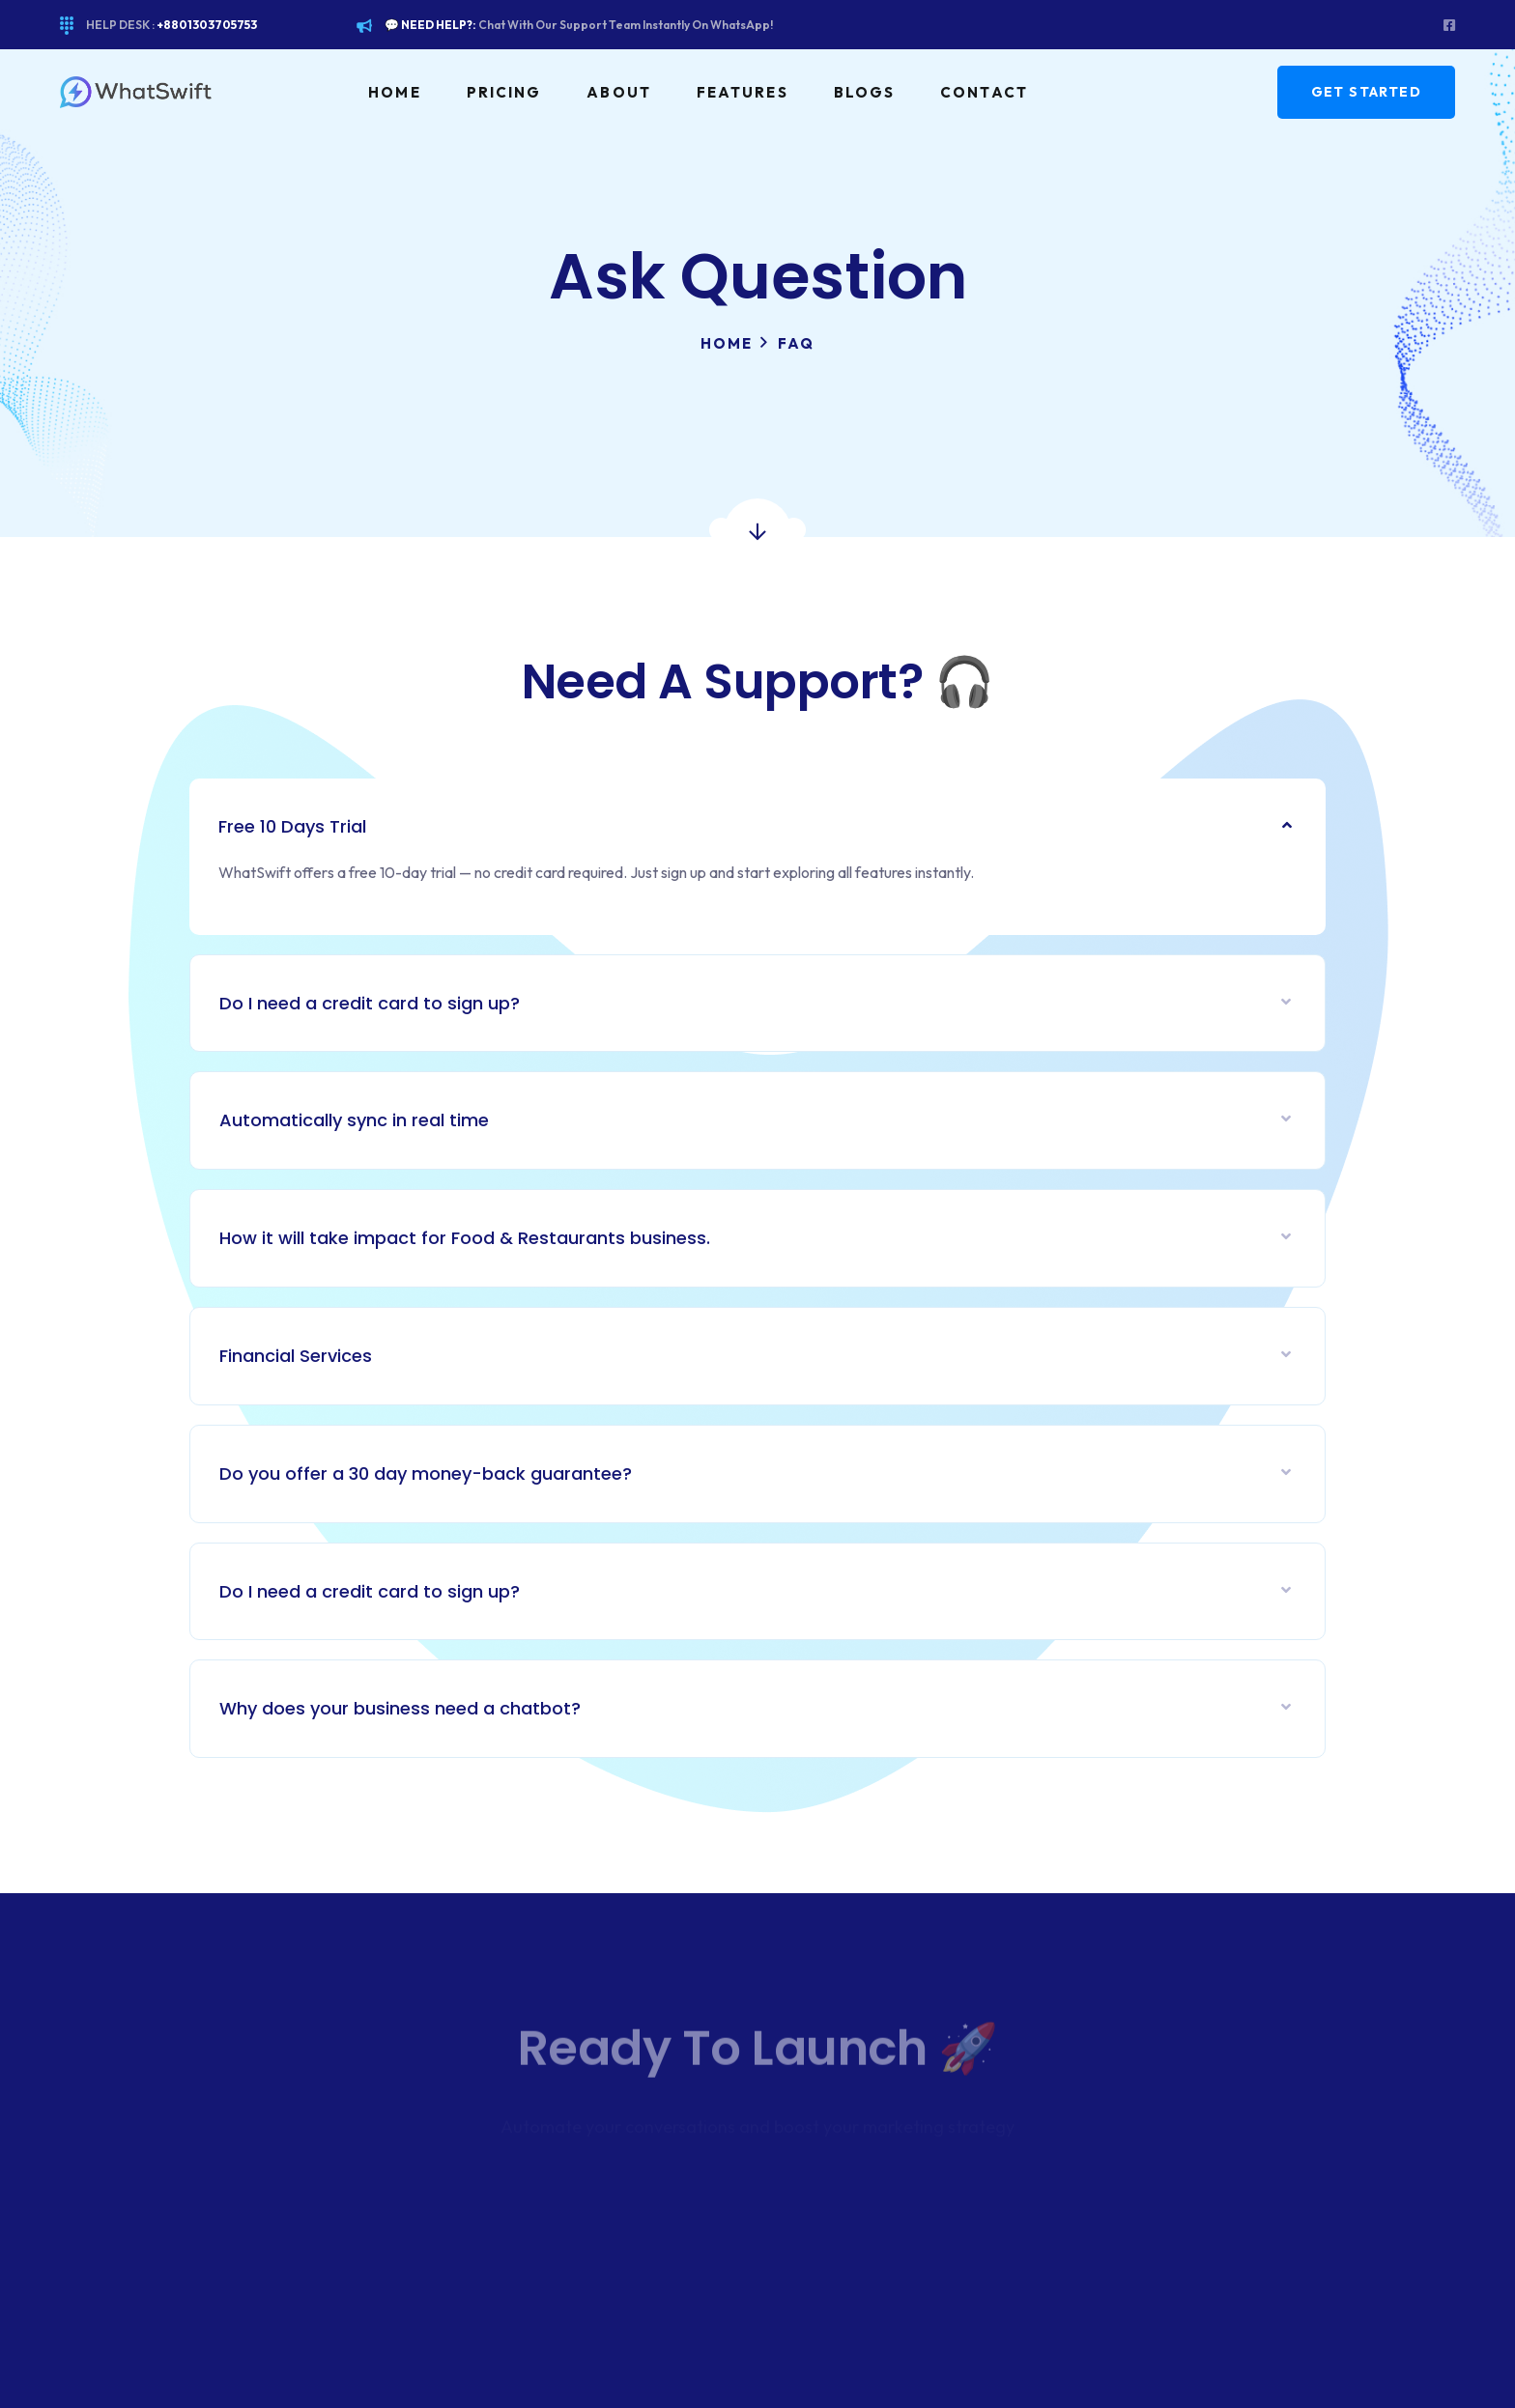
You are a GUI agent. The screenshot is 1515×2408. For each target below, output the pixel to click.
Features (742, 92)
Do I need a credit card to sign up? (369, 1003)
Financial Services (295, 1356)
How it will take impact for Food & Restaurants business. (464, 1238)
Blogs (865, 92)
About (618, 92)
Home (394, 92)
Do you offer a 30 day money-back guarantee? (425, 1473)
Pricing (504, 92)
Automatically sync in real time (354, 1120)
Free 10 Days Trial (292, 826)
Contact (984, 92)
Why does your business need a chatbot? (400, 1708)
